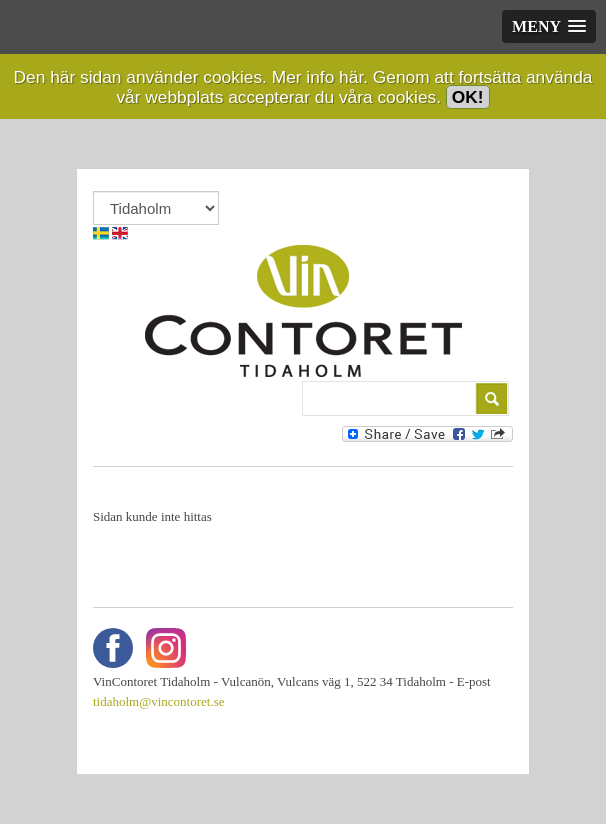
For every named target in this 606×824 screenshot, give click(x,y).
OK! (468, 97)
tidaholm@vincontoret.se (158, 701)
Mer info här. (320, 77)
